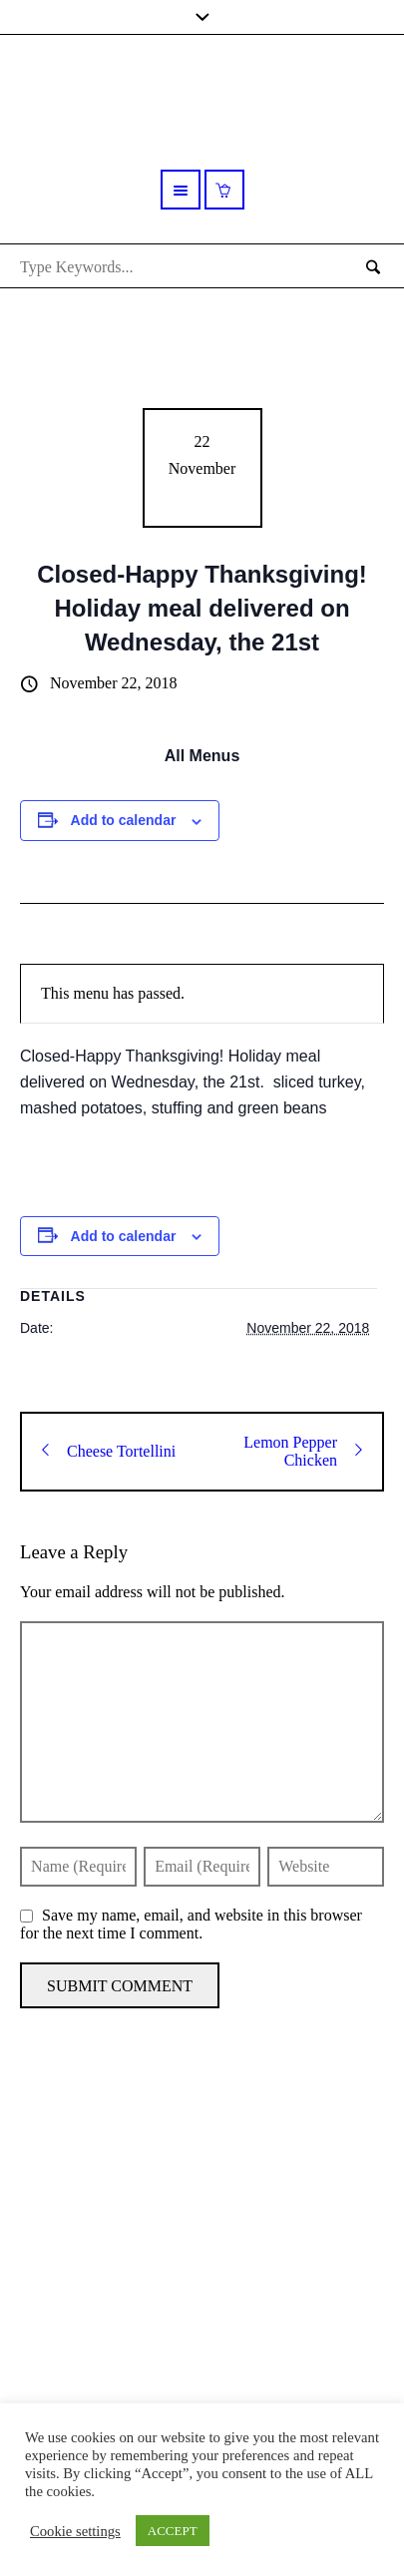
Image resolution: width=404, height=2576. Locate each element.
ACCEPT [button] (173, 2530)
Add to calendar (124, 820)
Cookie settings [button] (75, 2531)
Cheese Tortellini (109, 1451)
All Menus (202, 755)
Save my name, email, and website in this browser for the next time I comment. (191, 1924)
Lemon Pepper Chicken (302, 1451)
